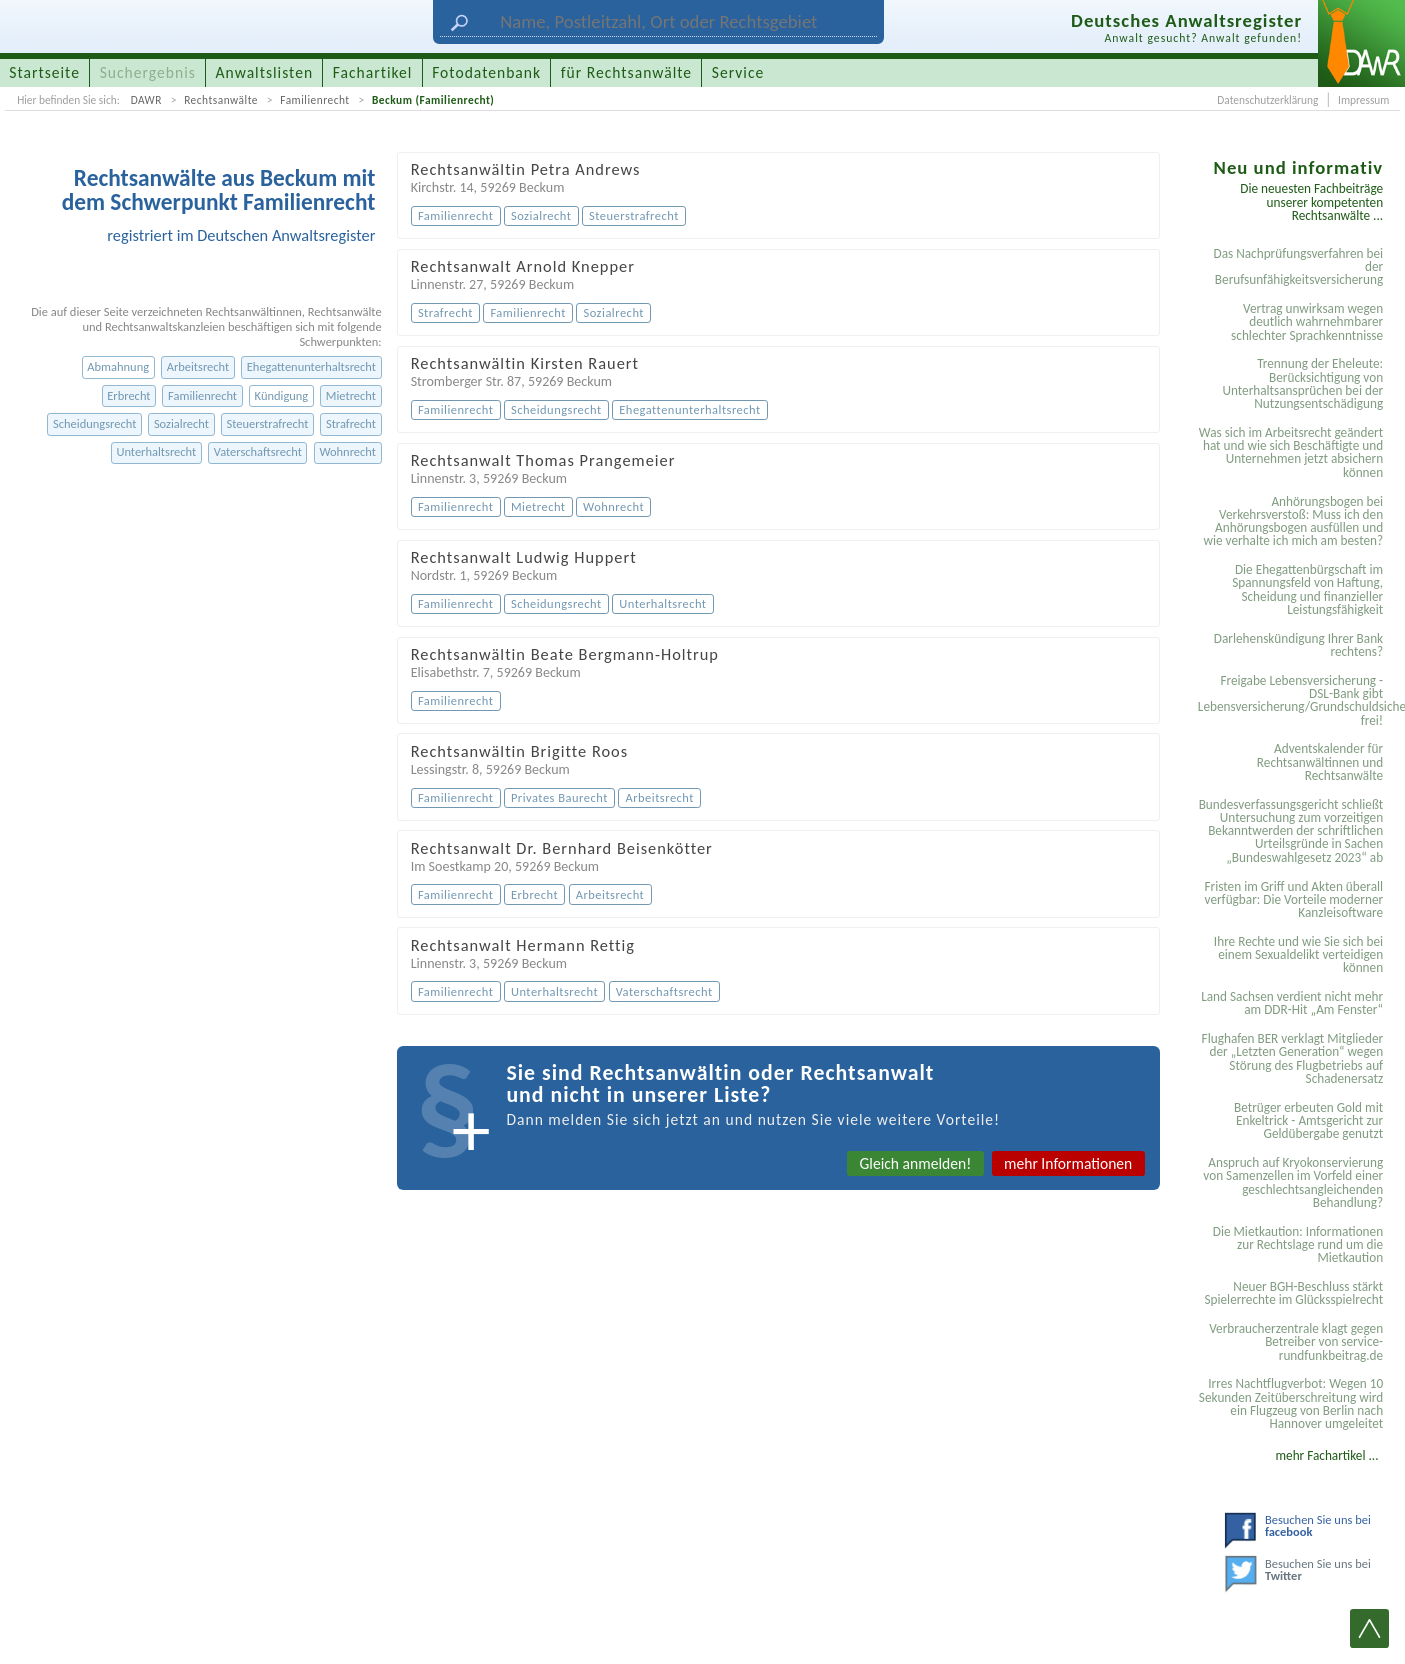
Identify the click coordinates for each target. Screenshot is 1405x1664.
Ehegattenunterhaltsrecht (311, 366)
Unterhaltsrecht (156, 451)
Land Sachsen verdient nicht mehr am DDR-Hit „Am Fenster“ (1292, 1003)
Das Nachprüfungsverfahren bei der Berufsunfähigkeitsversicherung (1299, 267)
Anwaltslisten (265, 72)
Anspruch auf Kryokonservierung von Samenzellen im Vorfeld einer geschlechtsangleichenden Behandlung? (1293, 1182)
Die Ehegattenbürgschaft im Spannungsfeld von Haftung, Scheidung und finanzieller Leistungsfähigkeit (1307, 589)
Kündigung (282, 395)
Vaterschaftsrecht (258, 451)
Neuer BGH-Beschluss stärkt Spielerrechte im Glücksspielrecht (1293, 1293)
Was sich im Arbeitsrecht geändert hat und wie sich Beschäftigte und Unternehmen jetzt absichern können (1291, 452)
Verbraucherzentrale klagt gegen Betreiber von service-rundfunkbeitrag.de (1296, 1342)
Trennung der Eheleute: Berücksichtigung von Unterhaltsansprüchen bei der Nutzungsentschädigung (1302, 383)
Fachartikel (373, 72)
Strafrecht (351, 423)
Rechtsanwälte (221, 100)
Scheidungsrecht (94, 423)
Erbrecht (128, 395)
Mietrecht (351, 395)
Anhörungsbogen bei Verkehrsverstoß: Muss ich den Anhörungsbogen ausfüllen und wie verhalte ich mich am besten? (1293, 521)
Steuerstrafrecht (268, 423)
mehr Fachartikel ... (1326, 1455)
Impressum (1363, 100)
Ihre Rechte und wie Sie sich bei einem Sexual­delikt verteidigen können (1298, 955)
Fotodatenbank (486, 72)
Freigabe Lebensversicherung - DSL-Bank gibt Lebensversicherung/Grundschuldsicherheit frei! (1294, 700)
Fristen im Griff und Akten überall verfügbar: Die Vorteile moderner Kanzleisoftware (1294, 900)
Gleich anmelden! (916, 1163)
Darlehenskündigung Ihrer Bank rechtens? (1298, 645)
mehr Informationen (1068, 1163)
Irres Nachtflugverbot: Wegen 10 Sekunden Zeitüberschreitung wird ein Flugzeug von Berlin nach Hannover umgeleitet (1291, 1403)
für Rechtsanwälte (626, 72)
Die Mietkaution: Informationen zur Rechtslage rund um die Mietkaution (1298, 1245)
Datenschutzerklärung (1267, 100)
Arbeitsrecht (198, 366)
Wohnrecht (347, 451)
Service (738, 72)
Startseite (44, 72)
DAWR (146, 100)
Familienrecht (314, 100)
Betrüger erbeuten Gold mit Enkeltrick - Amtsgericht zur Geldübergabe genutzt (1308, 1121)
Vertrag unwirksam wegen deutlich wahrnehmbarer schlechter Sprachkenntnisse (1307, 322)
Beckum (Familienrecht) (433, 100)
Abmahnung (118, 366)
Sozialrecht (181, 423)
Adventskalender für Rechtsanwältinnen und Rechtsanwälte (1320, 762)
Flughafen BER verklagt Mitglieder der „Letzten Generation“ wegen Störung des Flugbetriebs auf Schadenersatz (1293, 1058)
